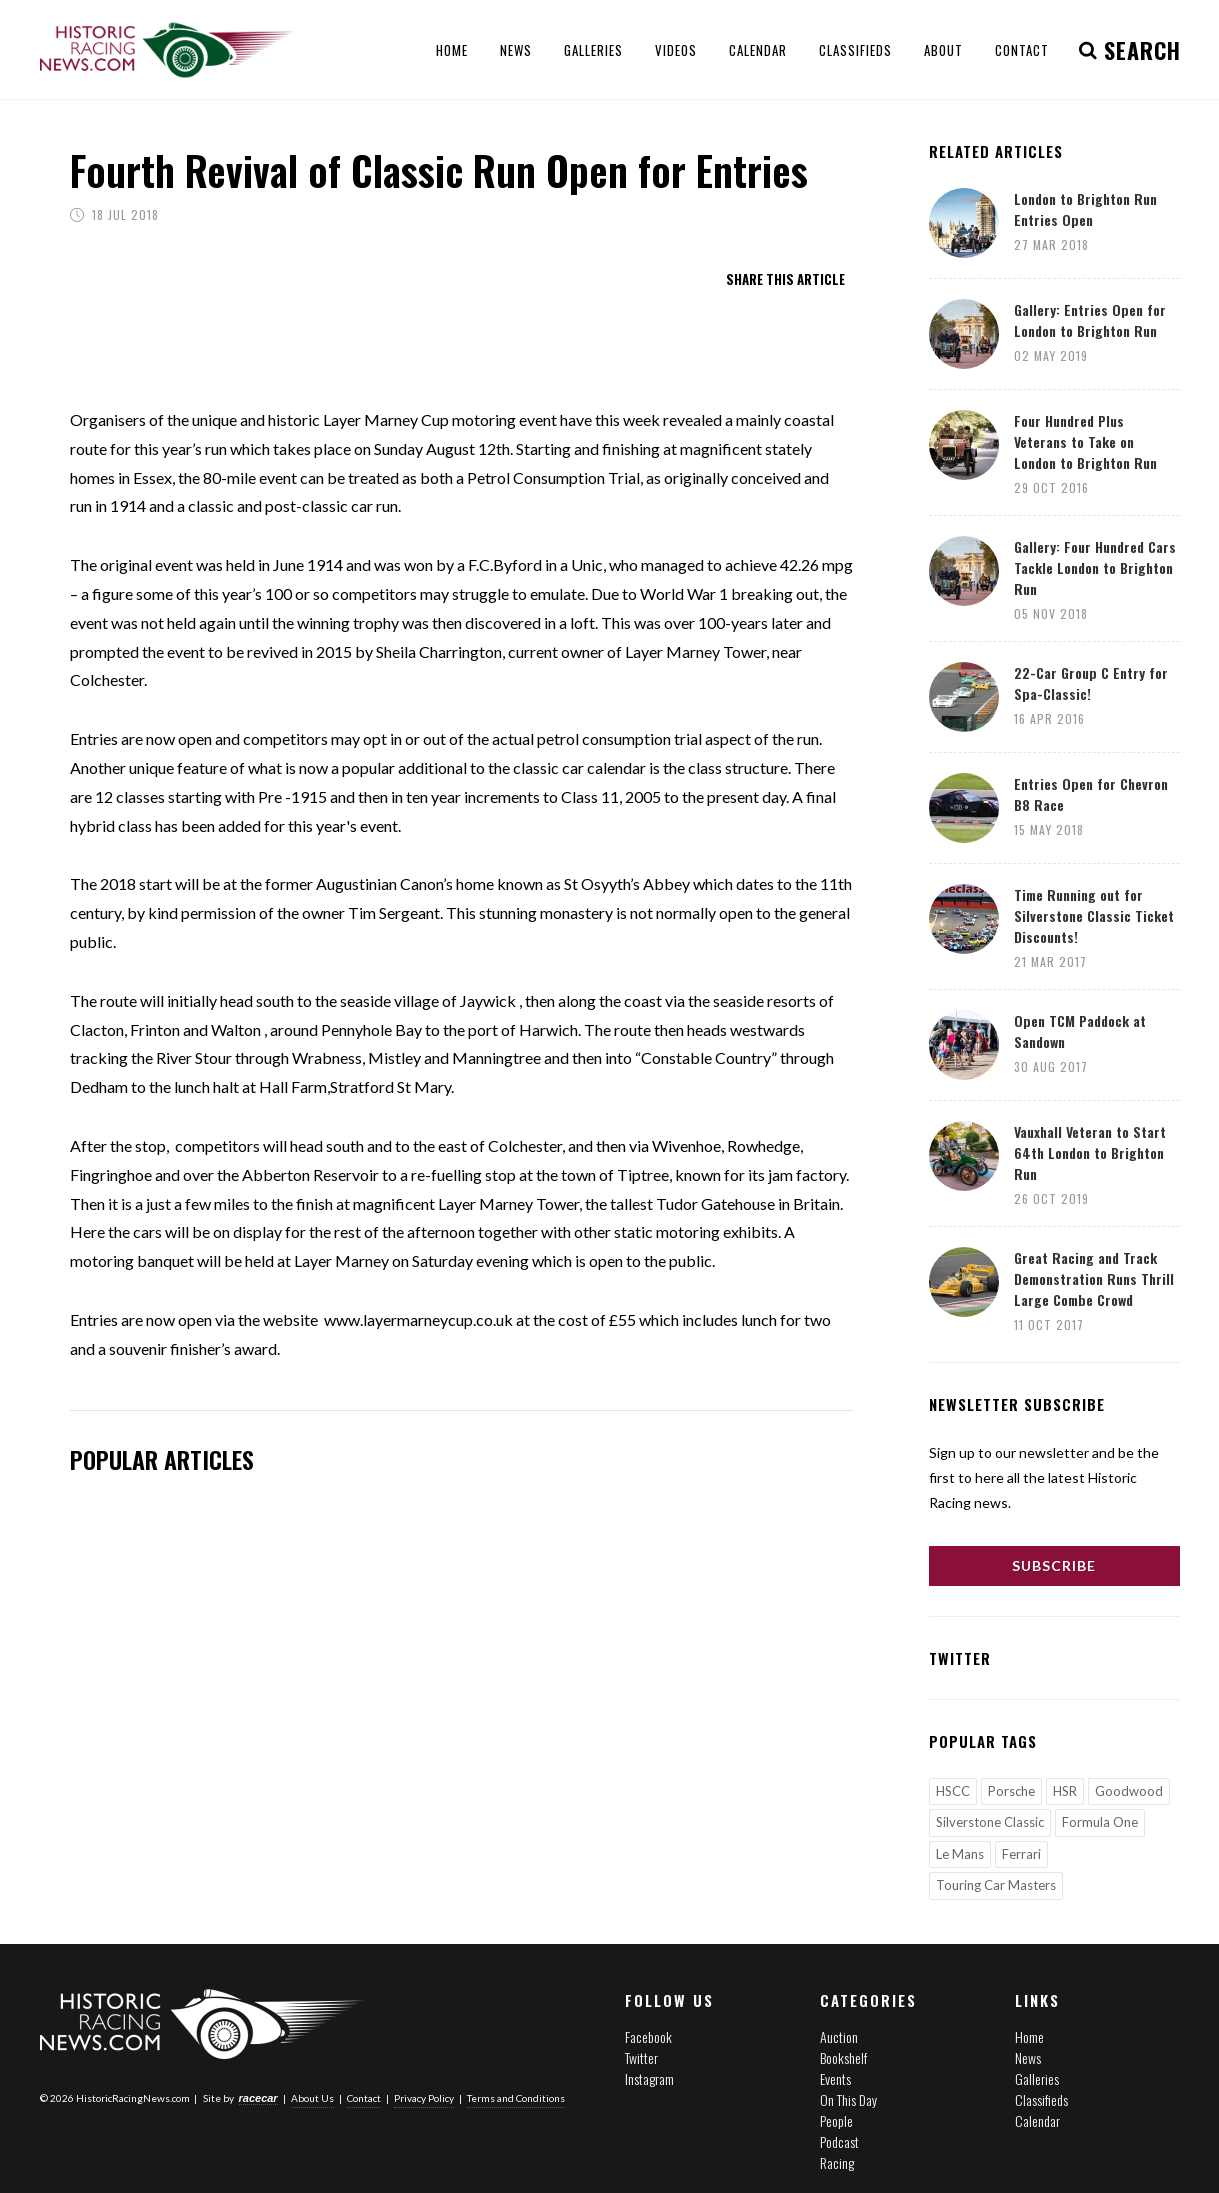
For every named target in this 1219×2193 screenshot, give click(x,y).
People (836, 2120)
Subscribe (1054, 1565)
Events (835, 2078)
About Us (312, 2098)
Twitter (641, 2057)
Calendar (1037, 2120)
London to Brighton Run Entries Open (1085, 209)
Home (1029, 2036)
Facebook (648, 2036)
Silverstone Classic (990, 1822)
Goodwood (1129, 1791)
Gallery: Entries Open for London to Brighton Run (1090, 320)
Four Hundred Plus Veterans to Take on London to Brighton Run (1085, 441)
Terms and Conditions (516, 2098)
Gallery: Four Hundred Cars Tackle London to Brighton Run (1095, 567)
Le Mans (960, 1854)
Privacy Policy (424, 2098)
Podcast (839, 2141)
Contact (364, 2098)
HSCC (953, 1791)
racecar (258, 2098)
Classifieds (1041, 2099)
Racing (837, 2162)
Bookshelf (843, 2057)
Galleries (1037, 2078)
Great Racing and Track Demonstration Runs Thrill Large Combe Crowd (1094, 1278)
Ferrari (1021, 1854)
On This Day (848, 2099)
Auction (839, 2036)
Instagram (649, 2078)
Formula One (1100, 1822)
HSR (1065, 1791)
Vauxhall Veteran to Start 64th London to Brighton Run (1090, 1152)
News (1028, 2057)
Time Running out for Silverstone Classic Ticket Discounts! (1094, 915)
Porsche (1011, 1791)
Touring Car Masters (996, 1885)
